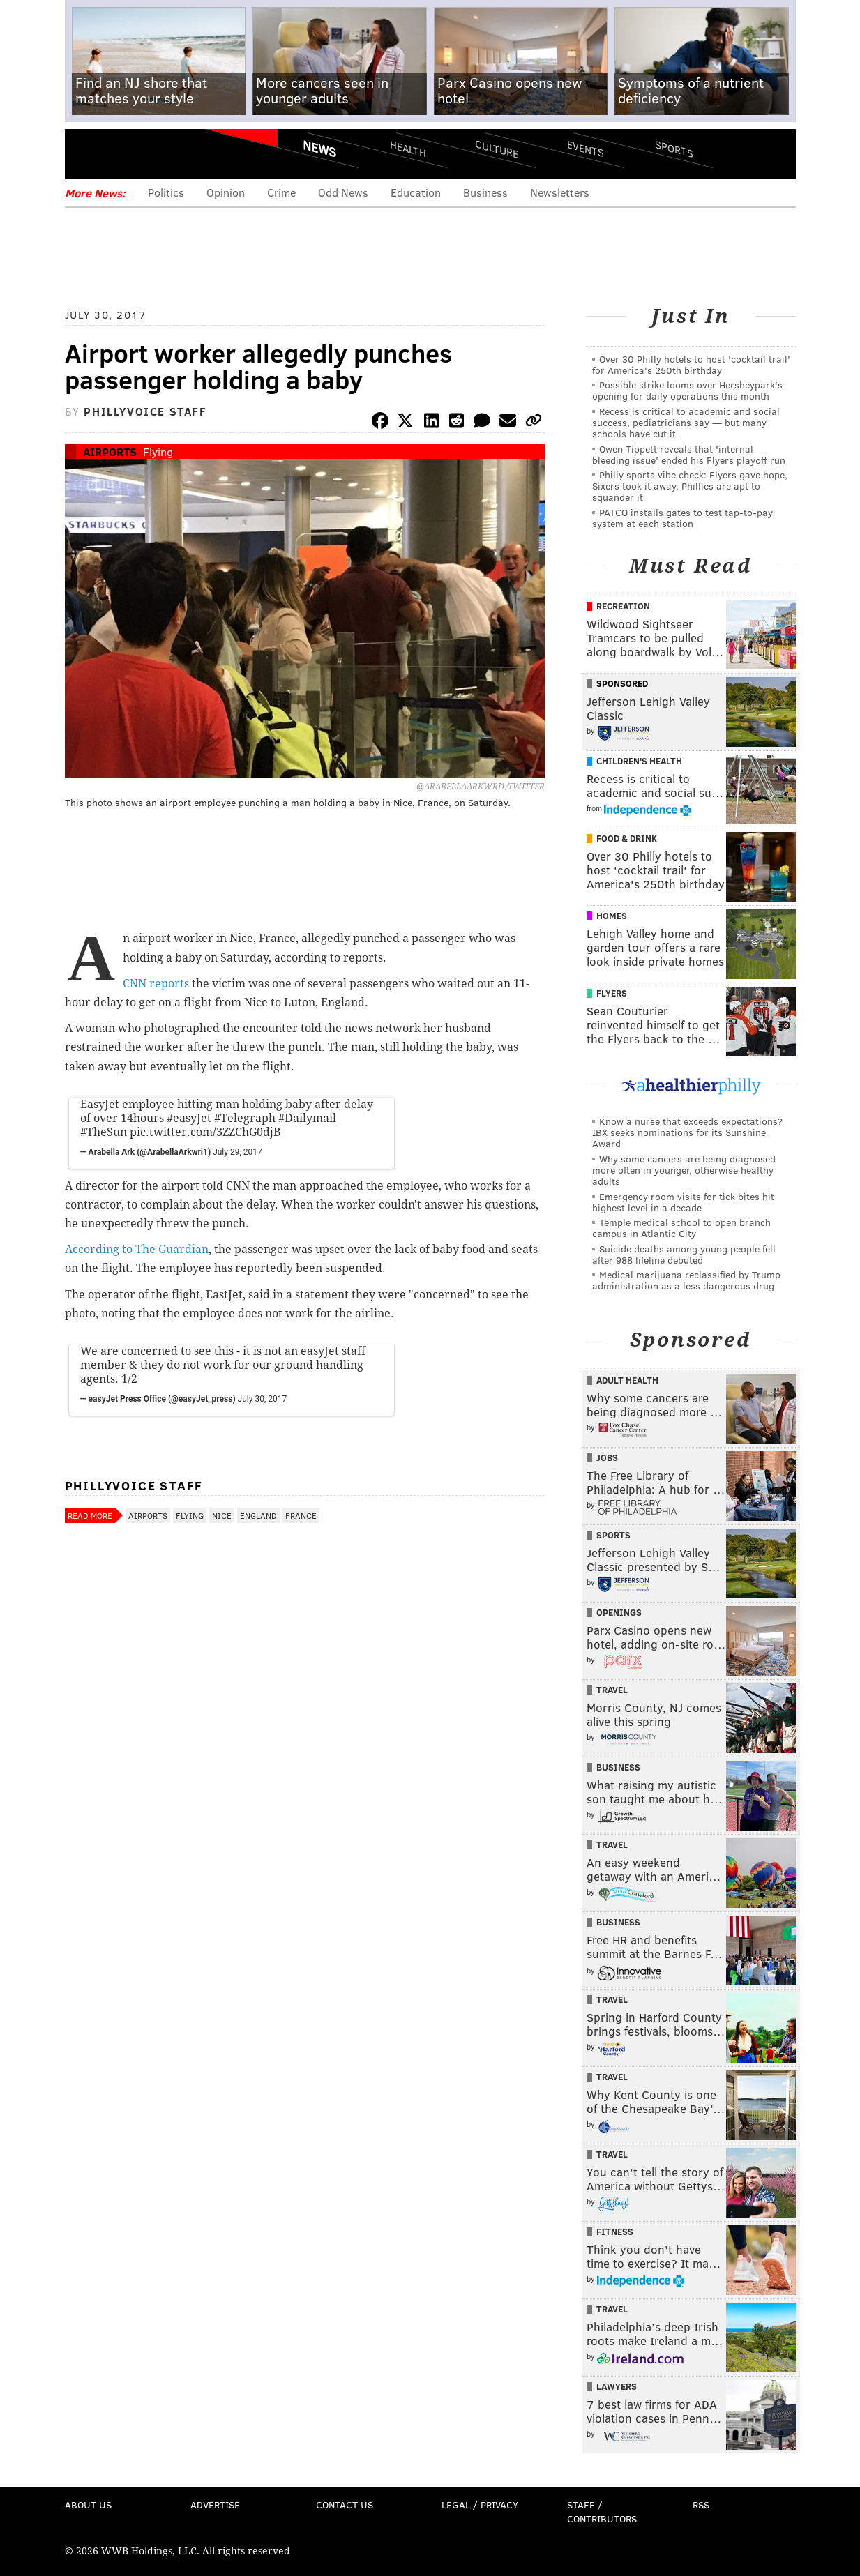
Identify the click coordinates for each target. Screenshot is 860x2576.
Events (584, 148)
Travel (612, 1689)
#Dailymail (307, 1118)
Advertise (215, 2504)
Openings (619, 1612)
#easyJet (189, 1118)
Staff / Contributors (602, 2511)
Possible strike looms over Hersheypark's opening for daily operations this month (687, 390)
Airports (110, 451)
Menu (87, 154)
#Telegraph (245, 1118)
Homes (611, 915)
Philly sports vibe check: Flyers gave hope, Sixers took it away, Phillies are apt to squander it (689, 485)
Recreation (623, 606)
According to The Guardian (137, 1249)
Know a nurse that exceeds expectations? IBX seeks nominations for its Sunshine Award (687, 1132)
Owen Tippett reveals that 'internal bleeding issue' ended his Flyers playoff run (688, 454)
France (301, 1515)
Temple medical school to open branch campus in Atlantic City (681, 1227)
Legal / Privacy (480, 2504)
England (258, 1515)
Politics (166, 192)
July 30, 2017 (262, 1399)
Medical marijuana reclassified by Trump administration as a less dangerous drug (686, 1280)
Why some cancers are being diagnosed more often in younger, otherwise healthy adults (684, 1170)
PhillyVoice (161, 153)
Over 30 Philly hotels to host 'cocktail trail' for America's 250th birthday (691, 364)
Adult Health (627, 1380)
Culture (496, 148)
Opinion (225, 192)
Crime (281, 192)
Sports (673, 148)
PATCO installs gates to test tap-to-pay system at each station (682, 518)
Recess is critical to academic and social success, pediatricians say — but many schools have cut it (686, 422)
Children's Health (639, 761)
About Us (88, 2504)
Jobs (607, 1457)
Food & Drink (626, 838)
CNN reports (156, 983)
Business (485, 192)
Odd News (343, 192)
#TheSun (103, 1132)
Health (408, 148)
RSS (701, 2504)
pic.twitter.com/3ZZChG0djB (205, 1132)
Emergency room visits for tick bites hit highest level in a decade (683, 1202)
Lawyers (616, 2386)
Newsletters (559, 192)
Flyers (611, 993)
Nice (222, 1515)
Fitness (614, 2231)
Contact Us (344, 2504)
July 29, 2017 (237, 1152)
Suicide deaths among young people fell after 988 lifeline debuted (684, 1254)
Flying (158, 451)
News (319, 148)
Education (416, 192)
